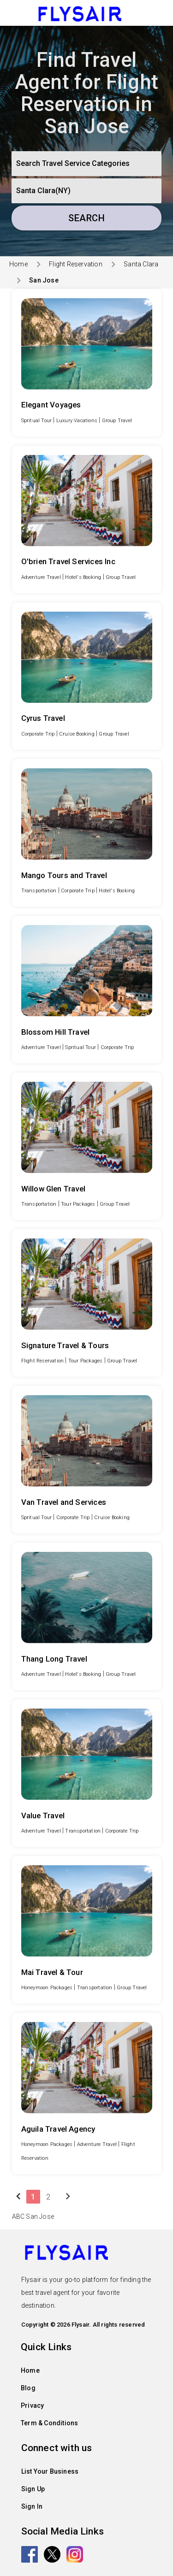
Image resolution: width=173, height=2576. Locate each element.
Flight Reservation (75, 264)
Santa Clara (141, 264)
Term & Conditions (49, 2423)
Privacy (32, 2405)
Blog (28, 2388)
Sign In (31, 2506)
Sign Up (33, 2489)
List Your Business (50, 2471)
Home (18, 264)
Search (86, 218)
